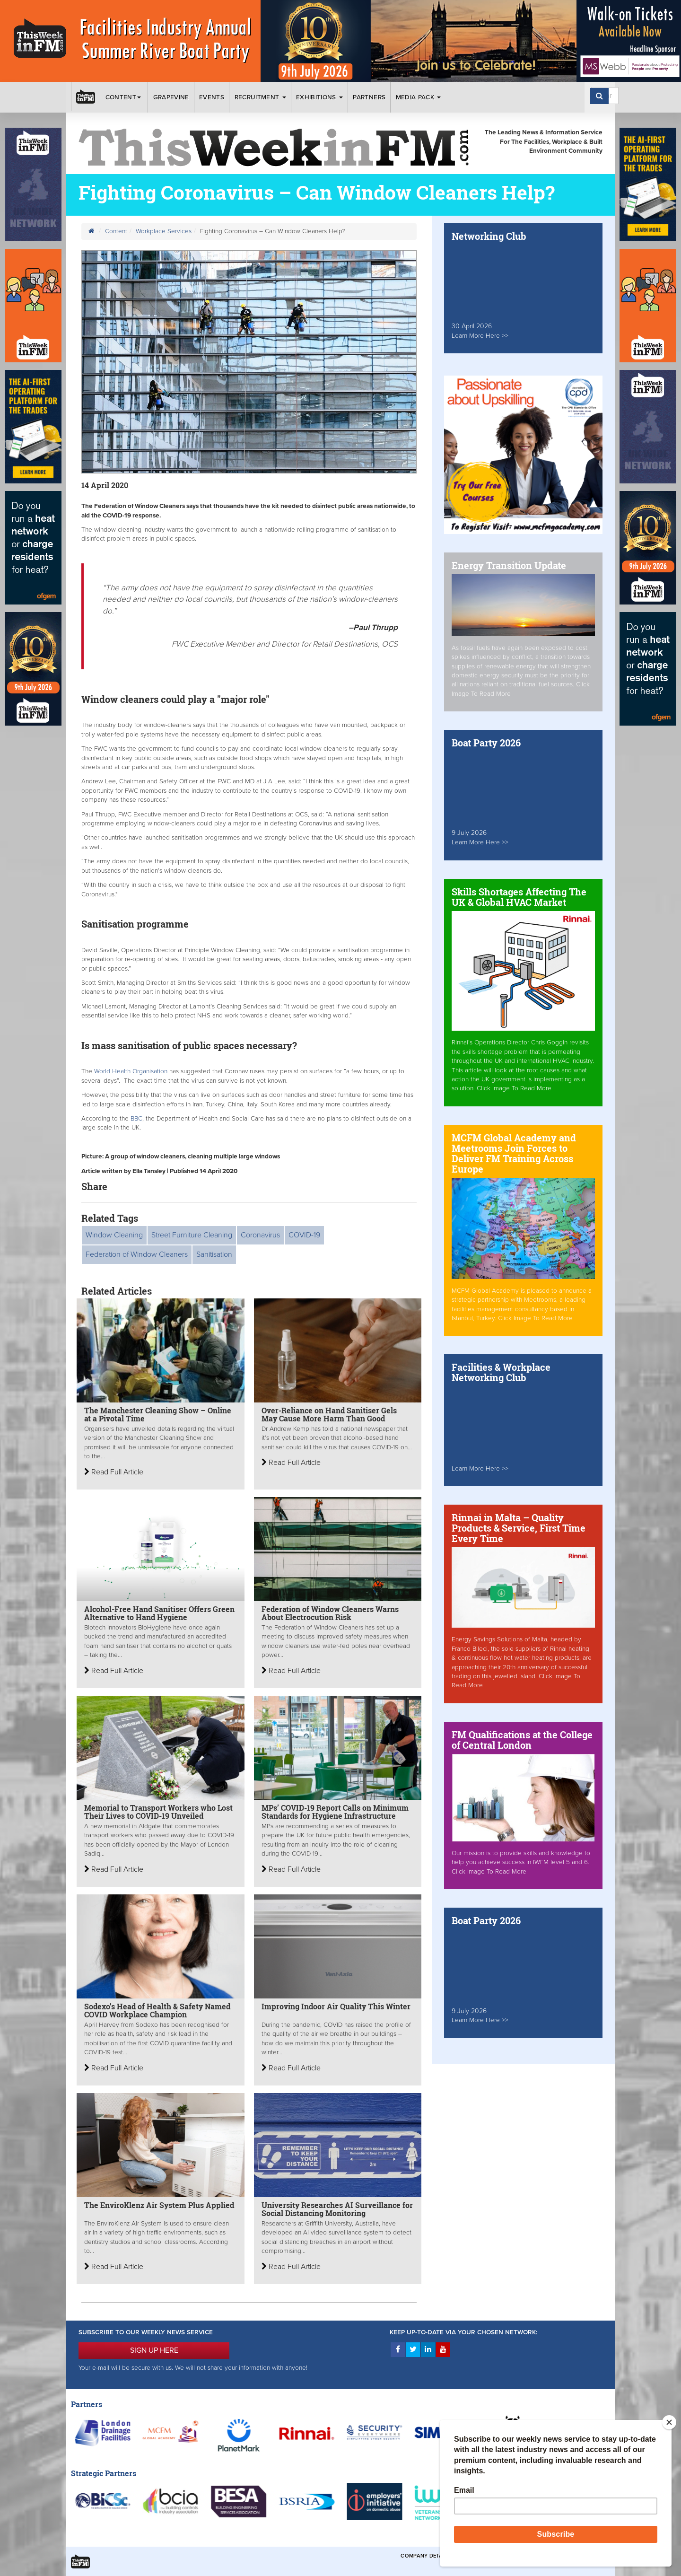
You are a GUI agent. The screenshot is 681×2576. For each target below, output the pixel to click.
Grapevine (171, 97)
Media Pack (418, 97)
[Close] (669, 2422)
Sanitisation (214, 1254)
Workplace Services (164, 231)
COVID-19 (304, 1235)
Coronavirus (260, 1235)
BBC (136, 1118)
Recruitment (260, 97)
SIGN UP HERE (154, 2350)
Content (124, 97)
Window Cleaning (114, 1235)
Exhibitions (319, 97)
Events (211, 97)
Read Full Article (113, 1472)
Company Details (425, 2556)
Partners (369, 97)
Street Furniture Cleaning (191, 1235)
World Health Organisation (130, 1071)
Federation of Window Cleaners (137, 1254)
